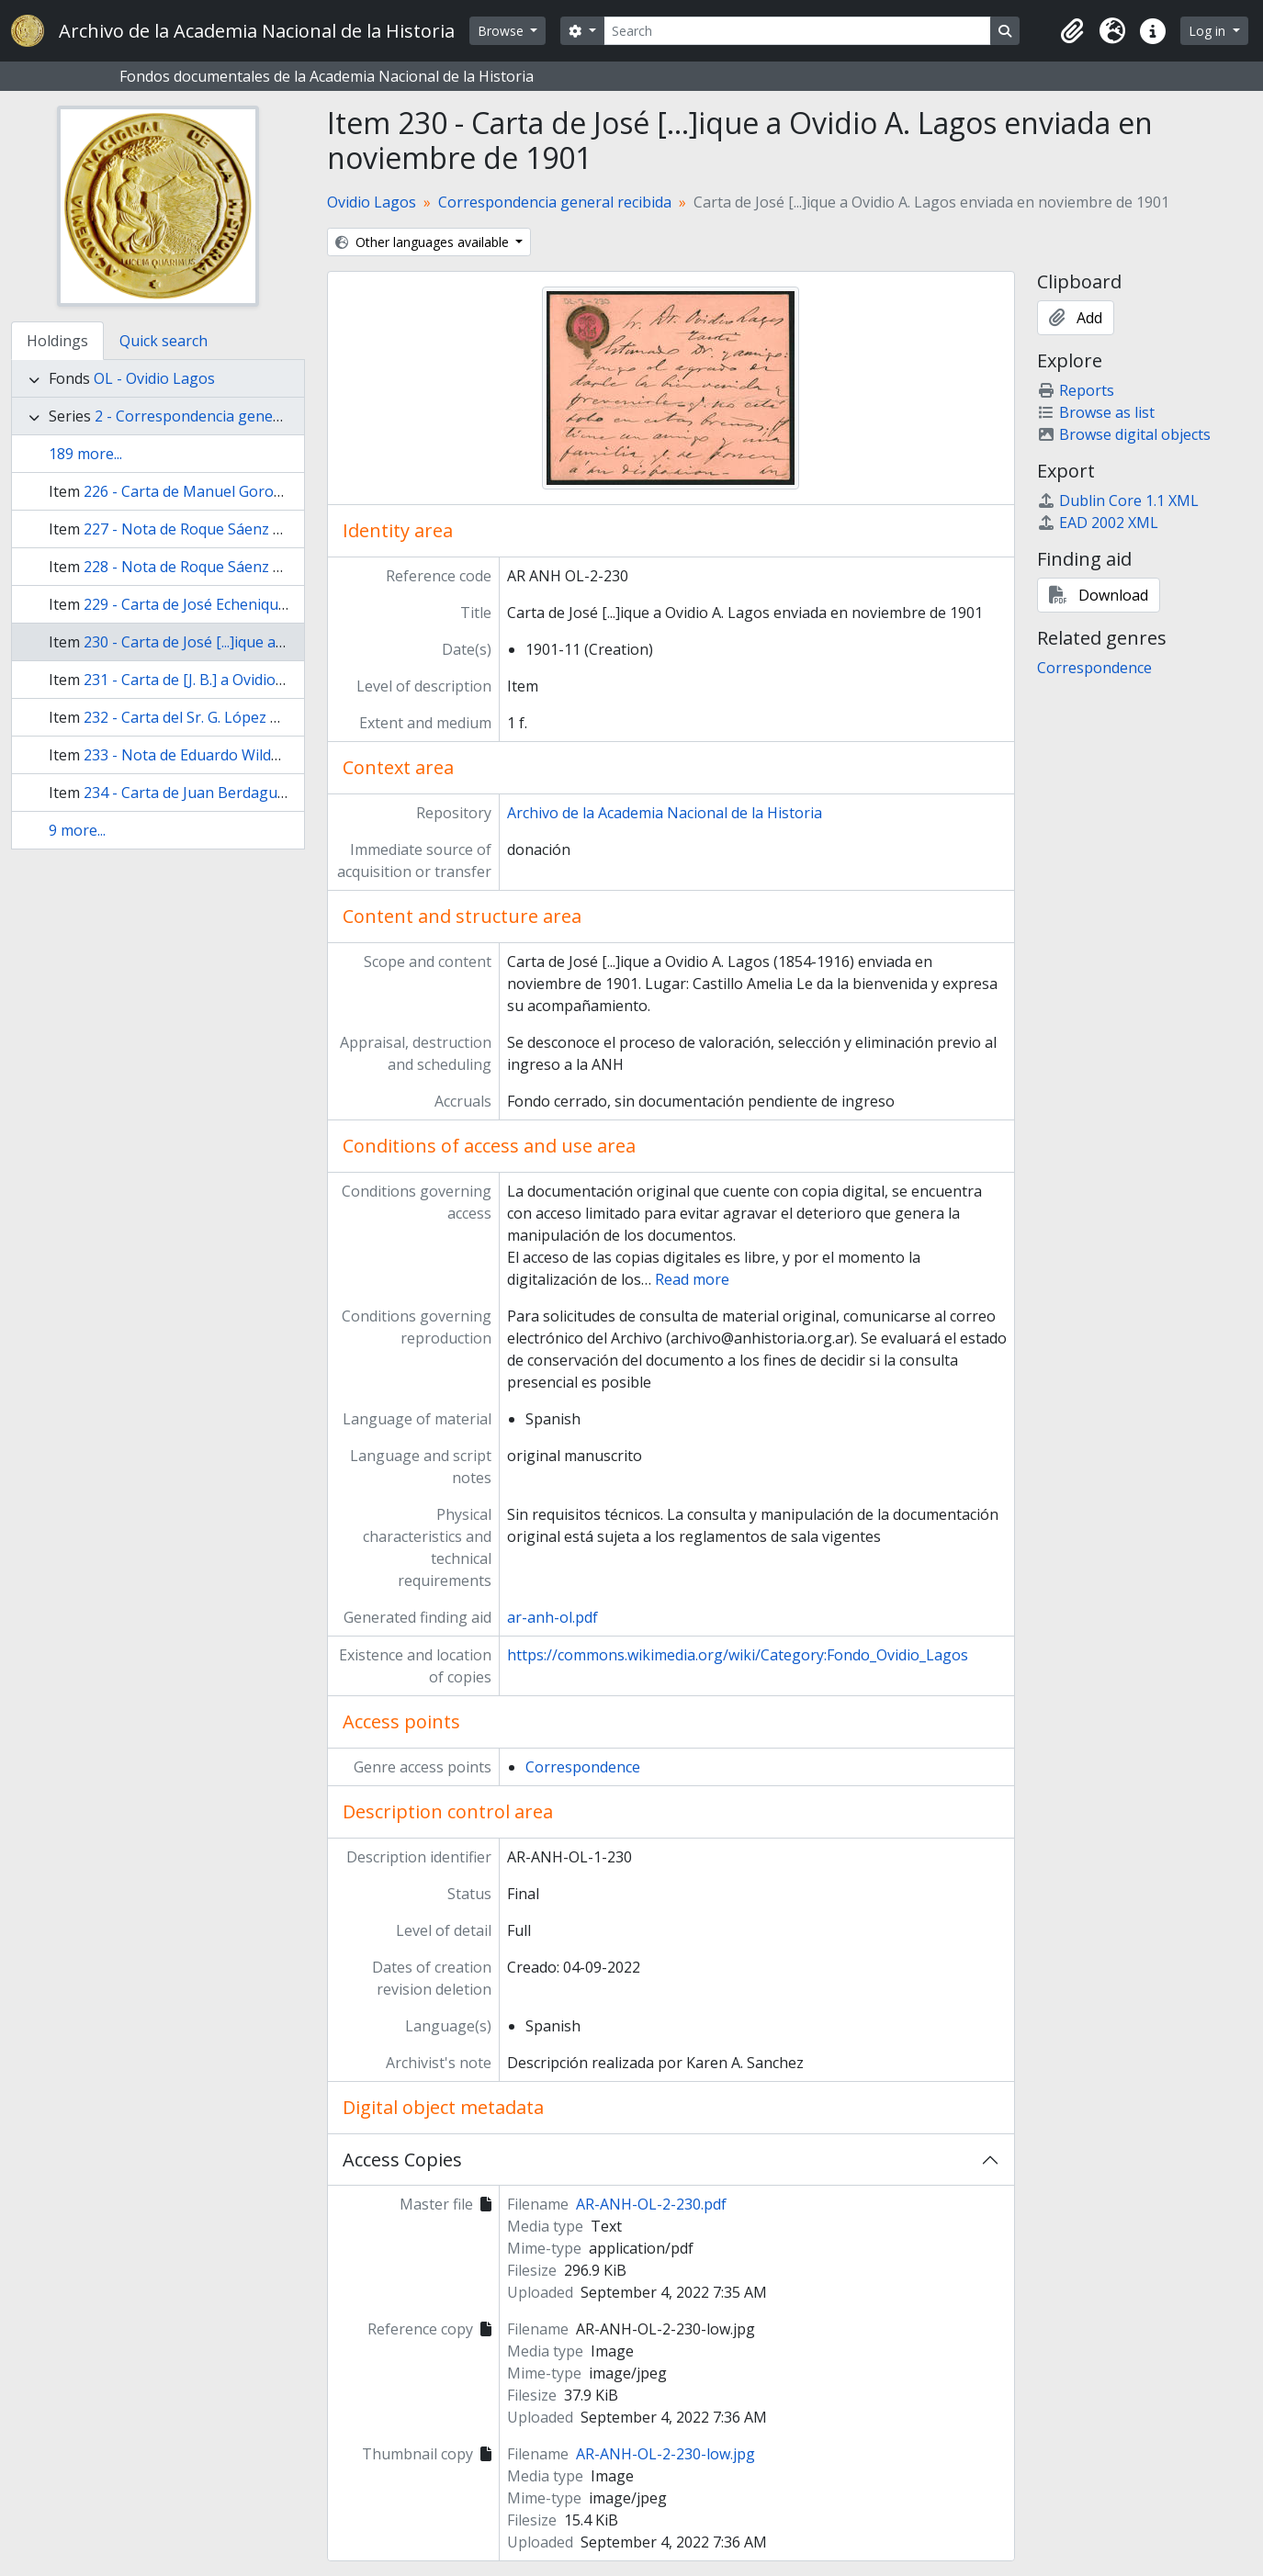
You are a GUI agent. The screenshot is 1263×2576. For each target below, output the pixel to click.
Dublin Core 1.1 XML (1118, 500)
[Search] (797, 31)
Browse (502, 30)
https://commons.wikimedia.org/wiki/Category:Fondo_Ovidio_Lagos (737, 1655)
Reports (1075, 390)
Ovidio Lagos (371, 202)
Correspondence (582, 1767)
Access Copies (402, 2159)
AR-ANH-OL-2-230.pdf (651, 2204)
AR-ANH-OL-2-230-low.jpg (665, 2454)
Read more (692, 1279)
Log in (1209, 30)
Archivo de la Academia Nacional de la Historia (664, 813)
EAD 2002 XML (1097, 522)
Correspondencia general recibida (554, 202)
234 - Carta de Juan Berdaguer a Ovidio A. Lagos (248, 792)
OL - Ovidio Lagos (154, 378)
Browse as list (1096, 412)
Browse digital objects (1124, 434)
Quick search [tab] (163, 341)
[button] (1072, 31)
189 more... (85, 454)
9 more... (77, 830)
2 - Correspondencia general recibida (222, 416)
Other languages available (424, 242)
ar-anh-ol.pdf (552, 1617)
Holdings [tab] (57, 341)
